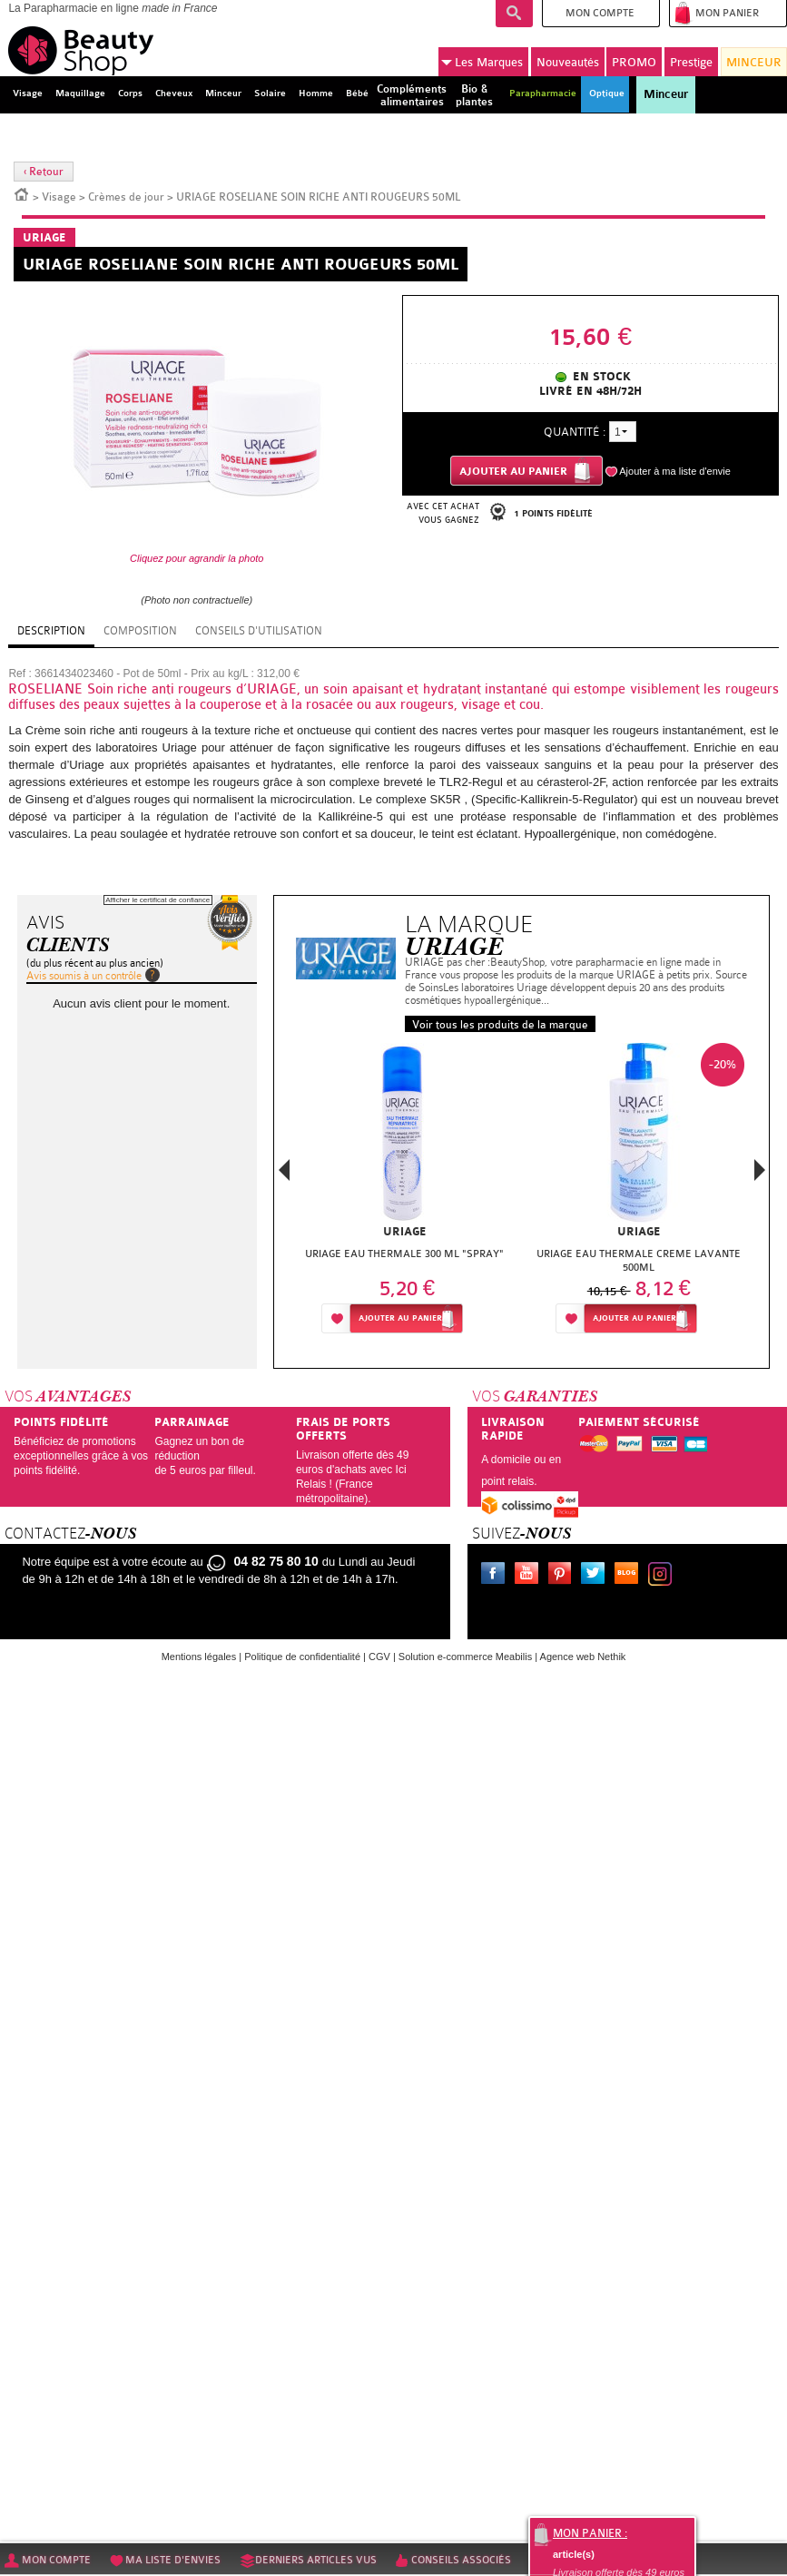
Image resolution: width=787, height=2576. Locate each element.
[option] (405, 1193)
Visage (59, 197)
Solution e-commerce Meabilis (465, 1656)
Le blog (630, 1575)
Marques (482, 62)
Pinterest (563, 1575)
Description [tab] (51, 630)
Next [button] (759, 1170)
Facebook (496, 1575)
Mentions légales (199, 1656)
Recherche (514, 13)
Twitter (596, 1575)
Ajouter (400, 1318)
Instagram (663, 1575)
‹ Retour (44, 171)
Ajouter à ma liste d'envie (675, 471)
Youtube (530, 1575)
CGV (379, 1656)
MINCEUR (754, 62)
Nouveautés (567, 62)
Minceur (666, 94)
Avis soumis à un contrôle (84, 975)
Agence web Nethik (583, 1656)
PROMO (634, 62)
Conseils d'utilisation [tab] (258, 630)
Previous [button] (284, 1175)
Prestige (691, 62)
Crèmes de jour (126, 197)
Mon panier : (590, 2533)
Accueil (22, 193)
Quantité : (574, 431)
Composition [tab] (140, 630)
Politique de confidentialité (302, 1656)
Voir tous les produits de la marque (500, 1024)
